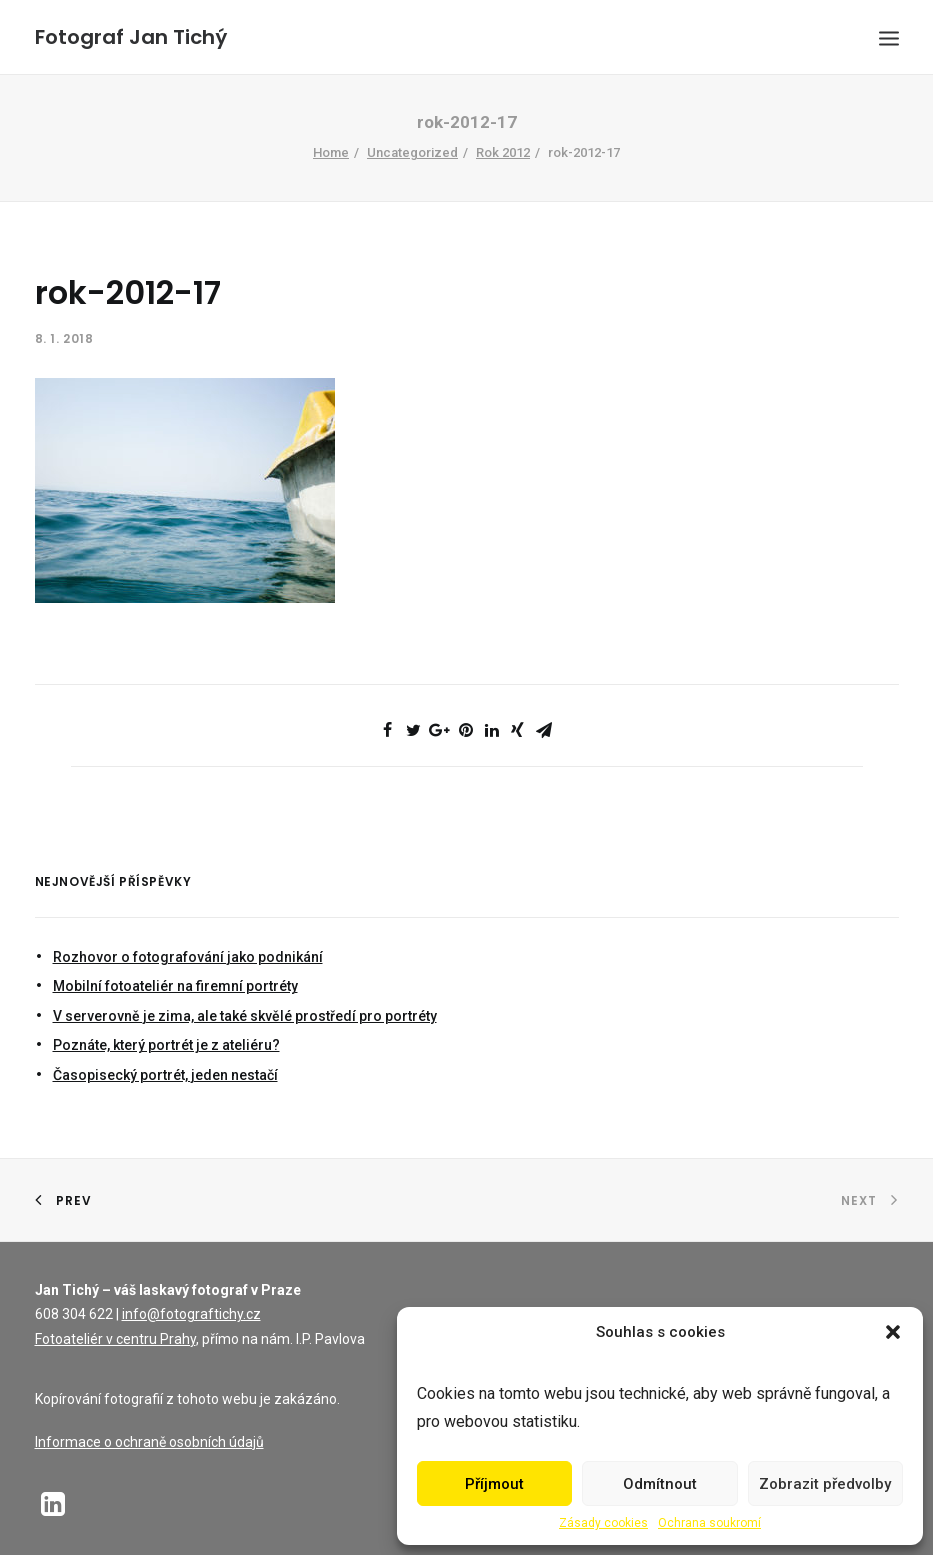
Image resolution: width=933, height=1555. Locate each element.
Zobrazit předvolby (825, 1484)
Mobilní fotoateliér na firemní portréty (175, 986)
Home (331, 152)
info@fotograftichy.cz (191, 1314)
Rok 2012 (503, 152)
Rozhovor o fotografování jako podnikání (188, 957)
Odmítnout (660, 1484)
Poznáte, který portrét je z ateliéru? (166, 1045)
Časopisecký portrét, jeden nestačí (165, 1075)
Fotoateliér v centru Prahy (115, 1339)
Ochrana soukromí (709, 1523)
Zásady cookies (603, 1523)
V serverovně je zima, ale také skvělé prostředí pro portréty (245, 1016)
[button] (893, 1332)
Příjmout (494, 1484)
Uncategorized (412, 152)
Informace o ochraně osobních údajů (149, 1442)
